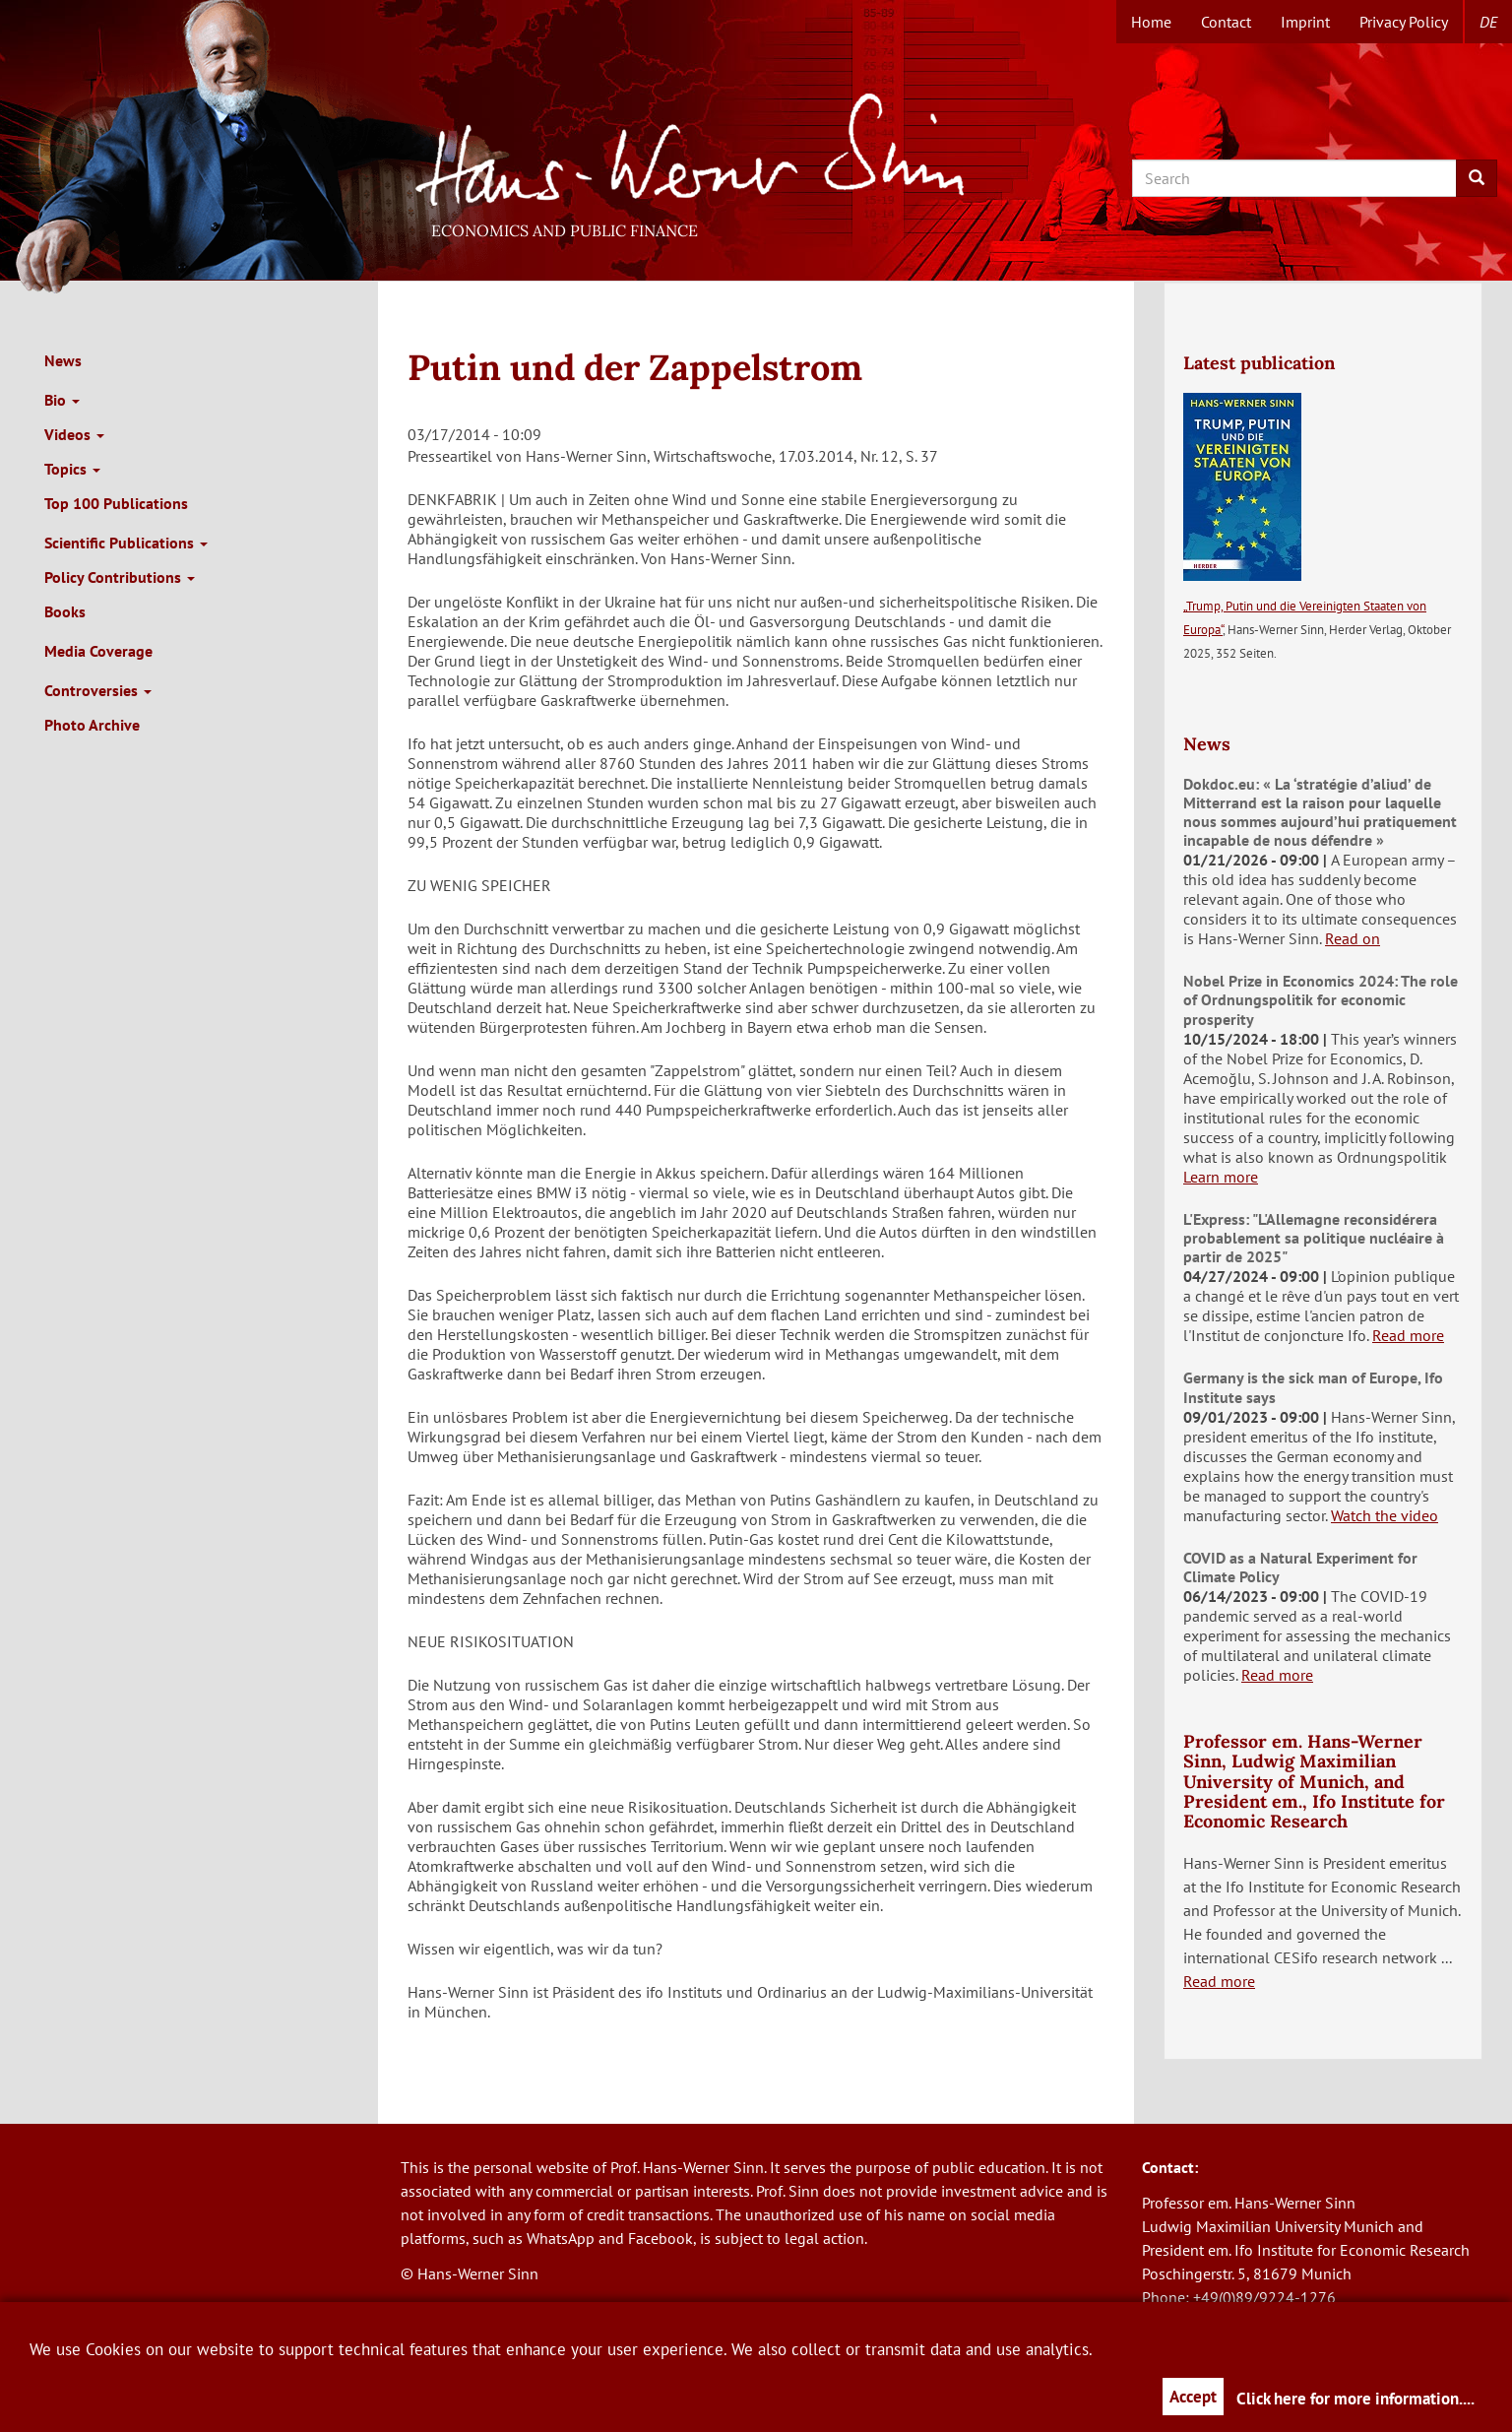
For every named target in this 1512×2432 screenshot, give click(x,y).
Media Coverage (98, 651)
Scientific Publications (126, 542)
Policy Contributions (119, 577)
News (63, 360)
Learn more (1220, 1176)
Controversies (98, 690)
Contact (1226, 22)
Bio (62, 400)
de (1488, 22)
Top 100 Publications (116, 503)
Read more (1408, 1335)
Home (1151, 22)
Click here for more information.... (1355, 2398)
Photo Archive (92, 725)
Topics (72, 469)
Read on (1352, 938)
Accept (1193, 2396)
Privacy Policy (1403, 22)
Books (65, 611)
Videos (74, 434)
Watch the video (1384, 1515)
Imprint (1305, 22)
